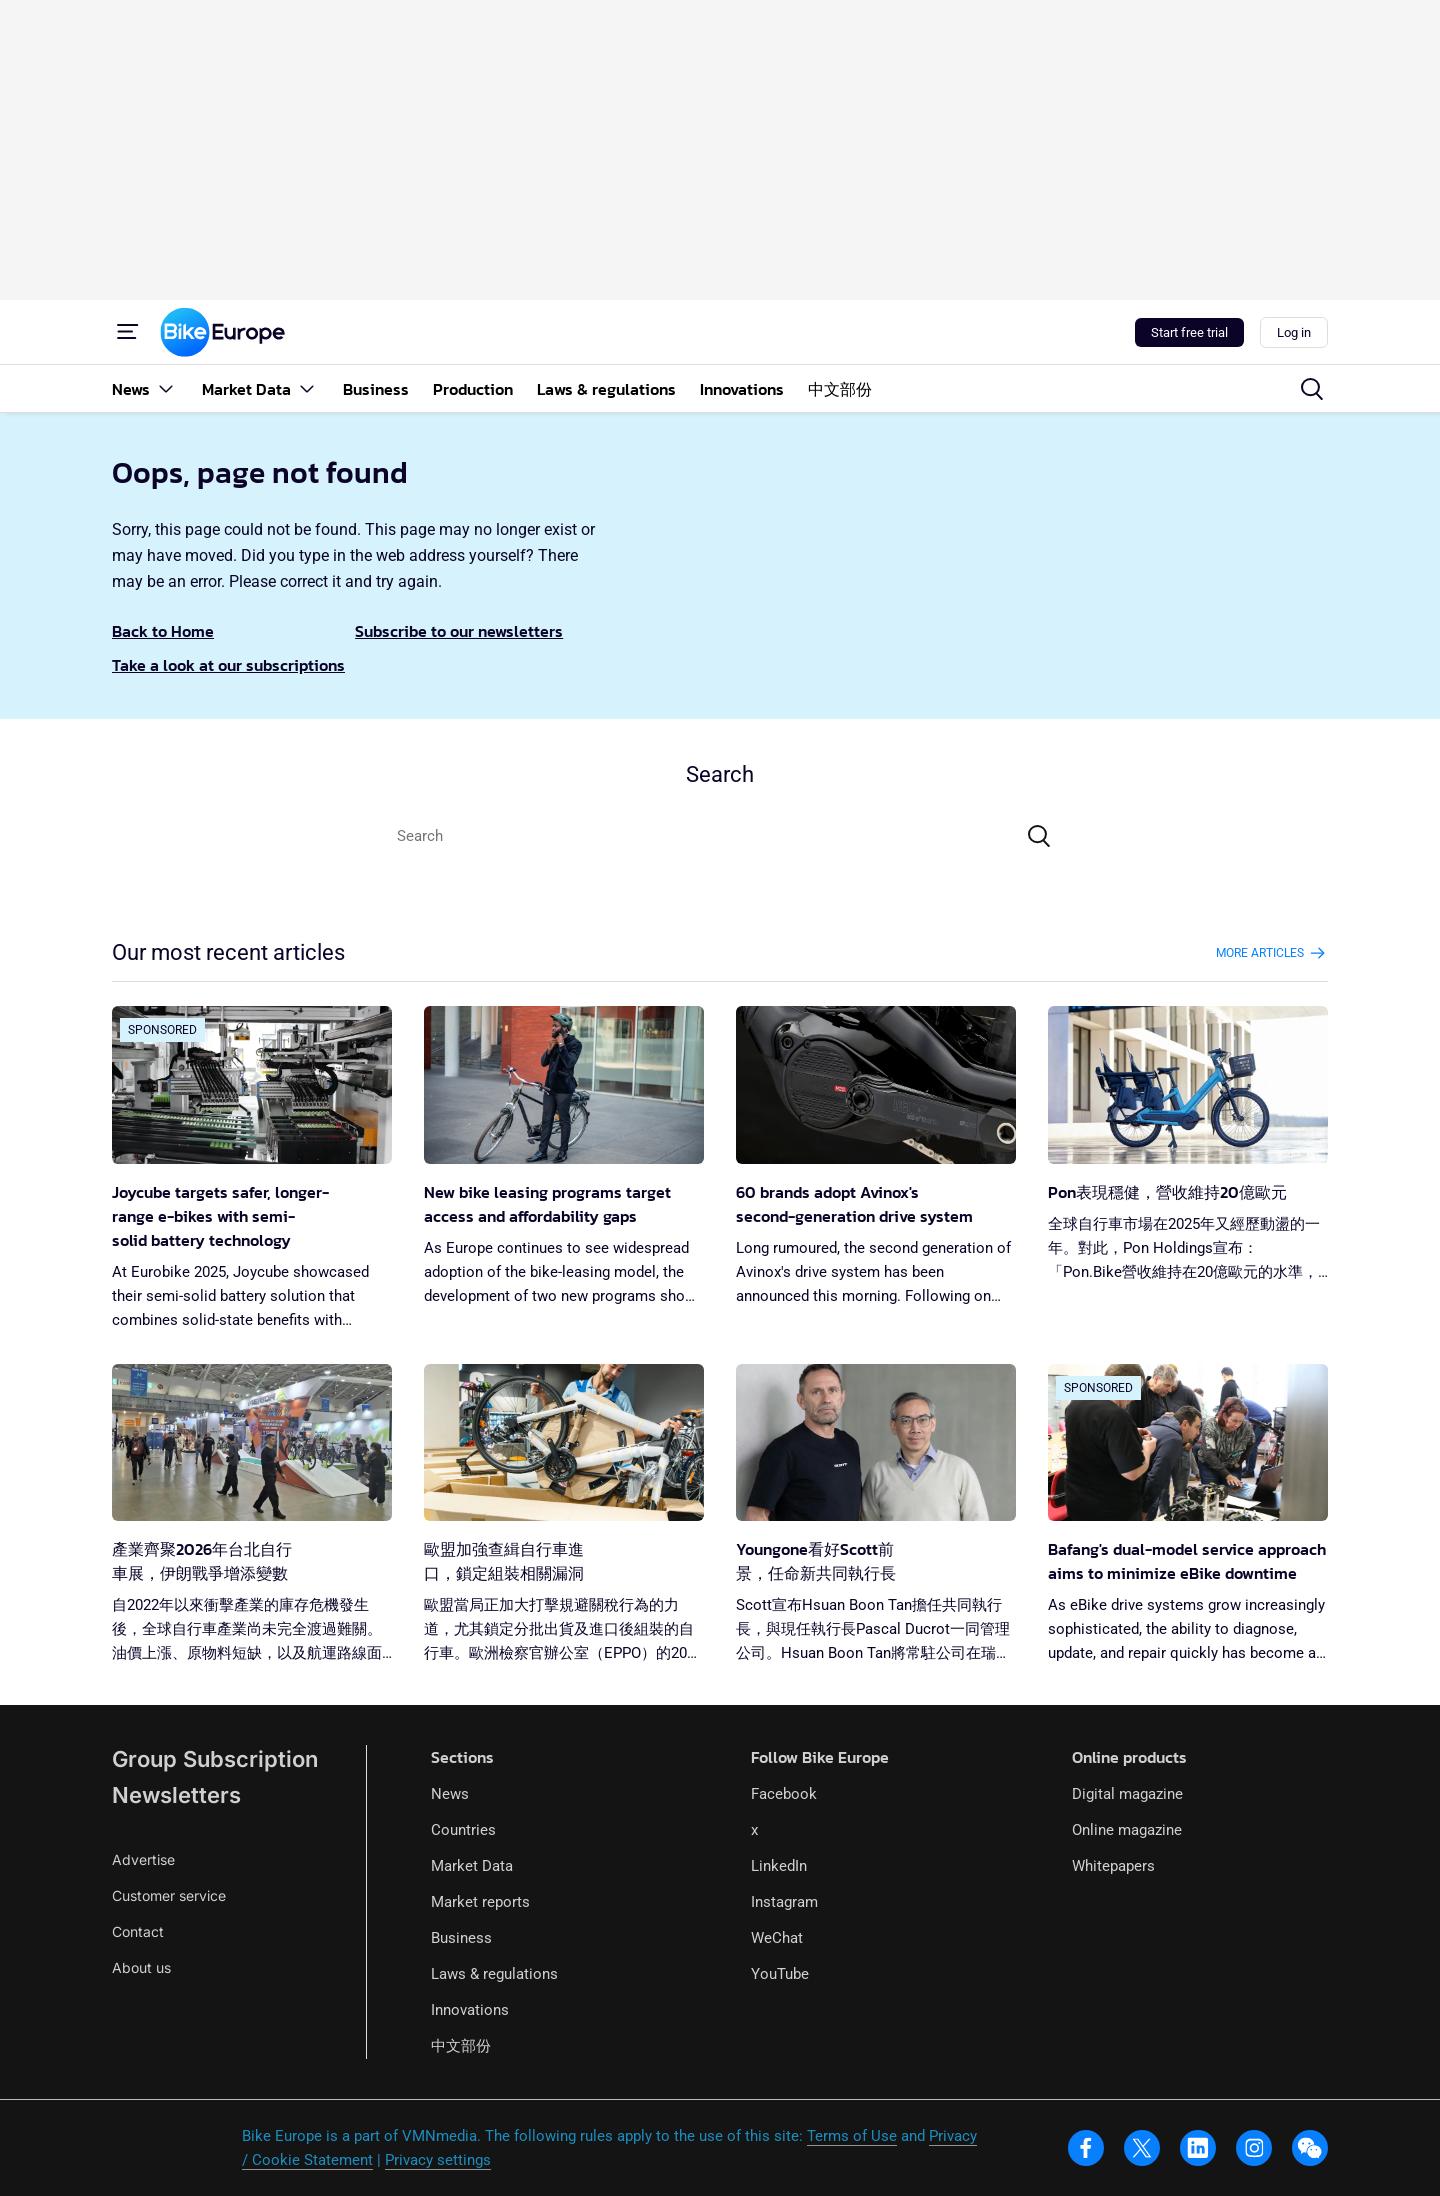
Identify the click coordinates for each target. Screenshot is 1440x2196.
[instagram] (1254, 2148)
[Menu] (128, 332)
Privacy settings (438, 2160)
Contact (138, 1931)
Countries (463, 1830)
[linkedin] (1198, 2148)
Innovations (470, 2010)
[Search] (1039, 836)
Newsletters (176, 1795)
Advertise (143, 1859)
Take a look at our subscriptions (228, 665)
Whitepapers (1113, 1866)
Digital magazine (1127, 1794)
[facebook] (1086, 2148)
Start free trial (1189, 332)
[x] (1142, 2148)
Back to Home (163, 631)
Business (461, 1938)
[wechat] (1310, 2148)
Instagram (784, 1902)
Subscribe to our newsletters (459, 631)
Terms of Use (852, 2136)
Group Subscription (215, 1759)
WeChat (777, 1938)
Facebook (784, 1794)
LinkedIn (779, 1866)
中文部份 (461, 2046)
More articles (1272, 953)
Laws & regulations (494, 1974)
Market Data (472, 1866)
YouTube (780, 1974)
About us (141, 1967)
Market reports (480, 1902)
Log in (1294, 332)
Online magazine (1127, 1830)
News (450, 1794)
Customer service (169, 1895)
